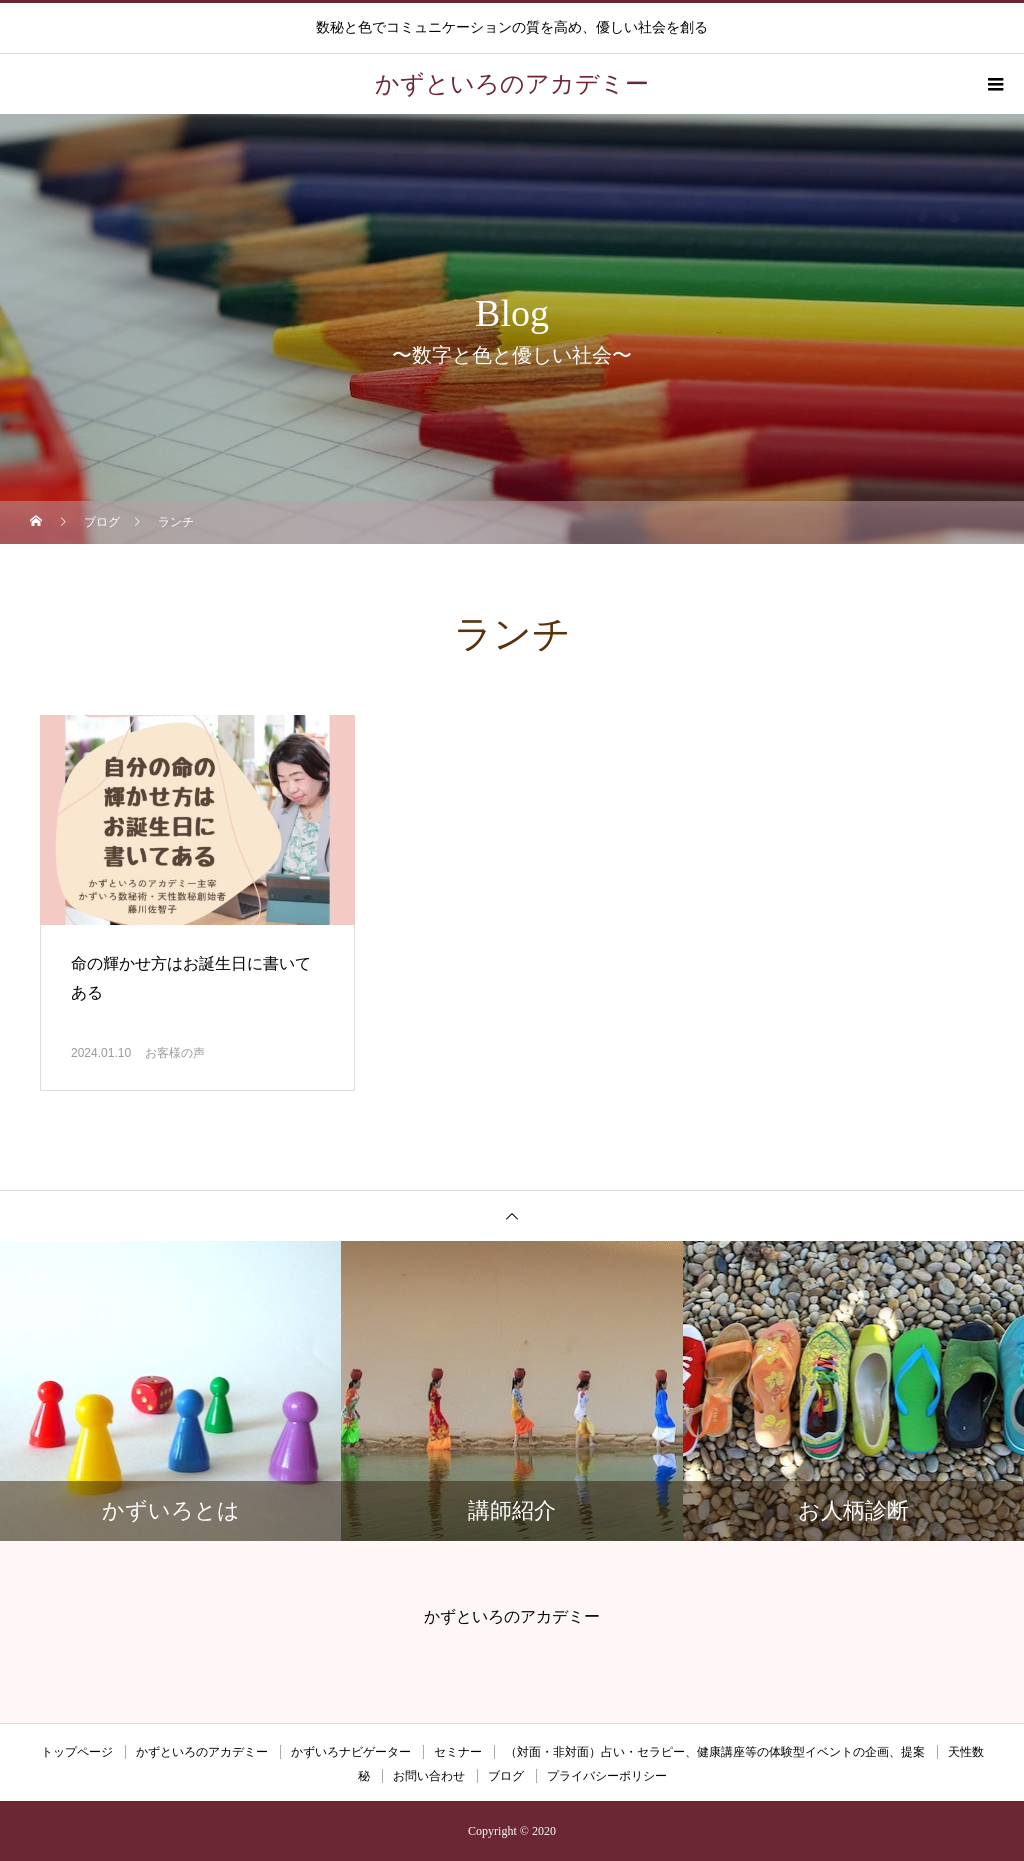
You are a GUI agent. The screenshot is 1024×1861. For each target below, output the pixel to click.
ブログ (506, 1776)
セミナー (458, 1752)
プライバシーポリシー (607, 1776)
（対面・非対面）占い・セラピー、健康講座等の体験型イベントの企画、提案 (715, 1752)
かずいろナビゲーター (351, 1752)
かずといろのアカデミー (202, 1752)
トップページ (77, 1752)
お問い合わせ (429, 1776)
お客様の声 (175, 1053)
